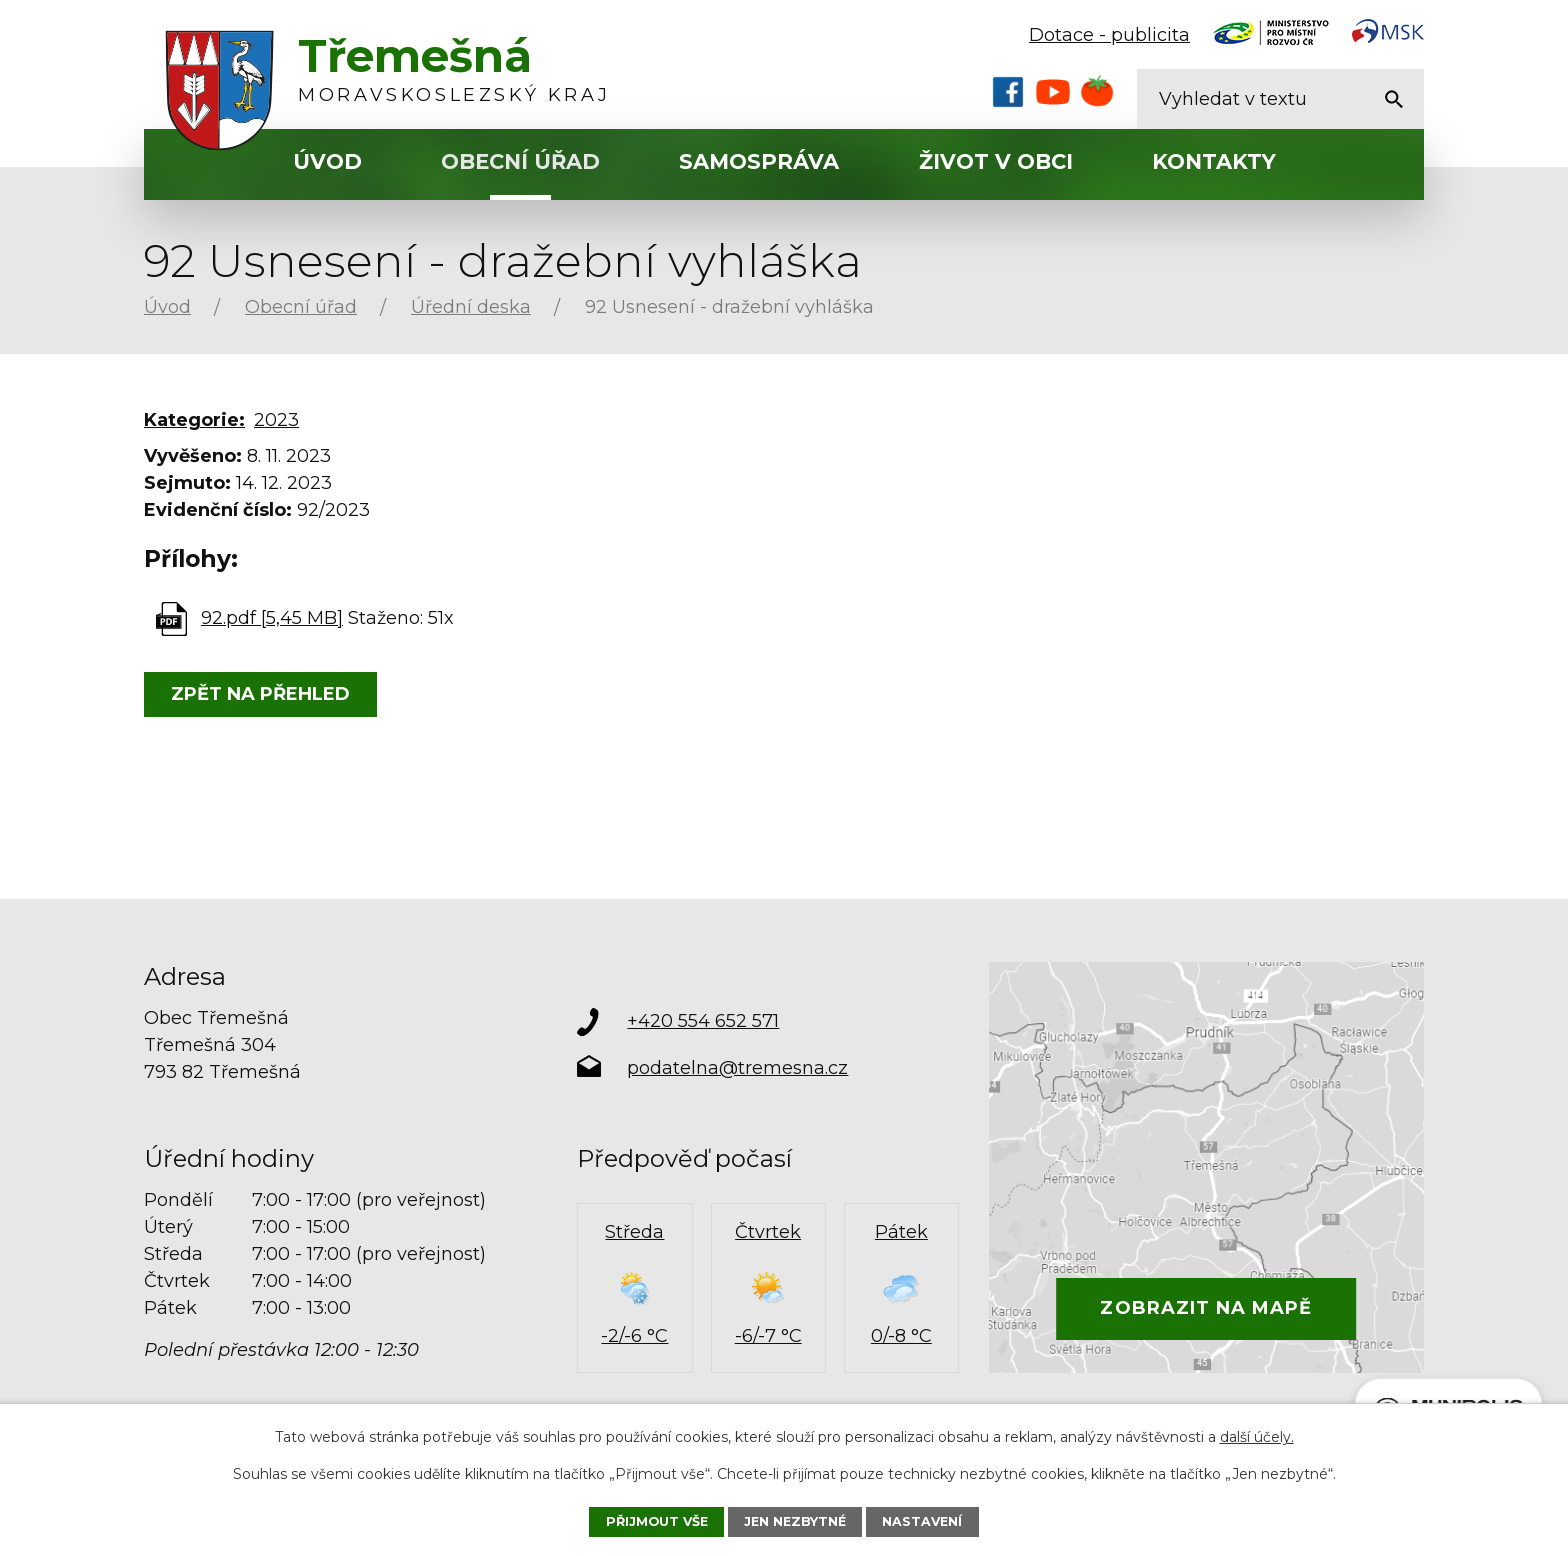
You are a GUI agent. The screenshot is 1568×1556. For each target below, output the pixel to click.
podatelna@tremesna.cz (737, 1068)
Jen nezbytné (795, 1521)
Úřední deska (471, 307)
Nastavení (922, 1521)
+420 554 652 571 (703, 1021)
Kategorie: (194, 420)
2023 (276, 420)
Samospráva (759, 161)
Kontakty (1214, 161)
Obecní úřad (520, 161)
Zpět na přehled (260, 694)
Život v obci (996, 161)
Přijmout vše (657, 1521)
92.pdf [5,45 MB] (272, 618)
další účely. (1257, 1437)
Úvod (327, 161)
